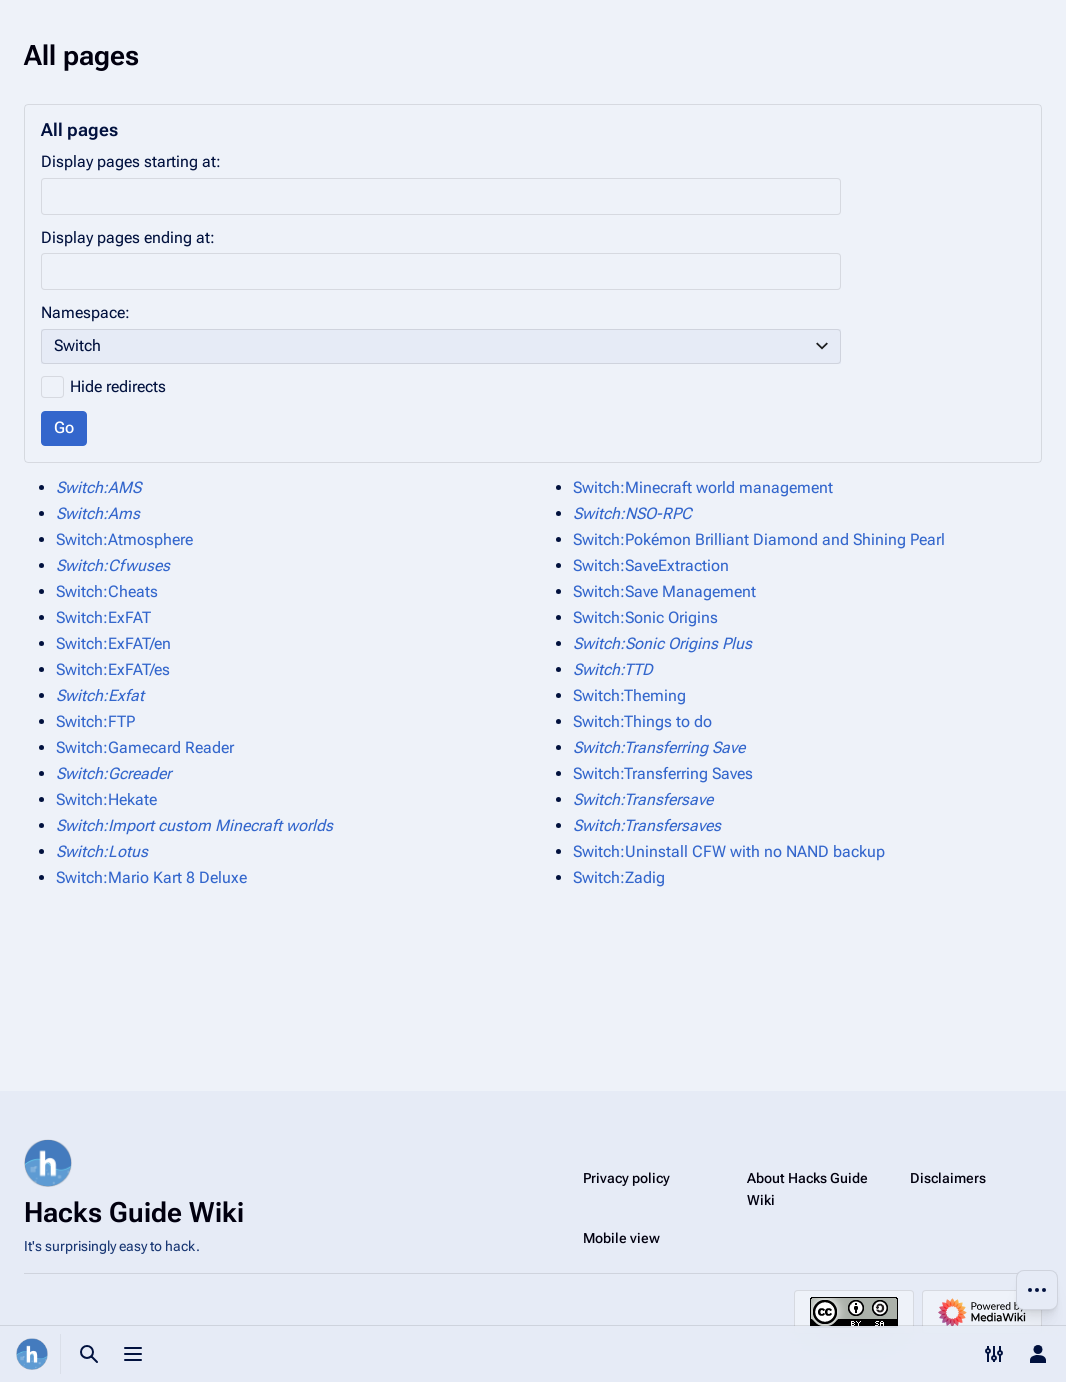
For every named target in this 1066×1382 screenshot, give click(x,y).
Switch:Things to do (642, 721)
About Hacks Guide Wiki (807, 1189)
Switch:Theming (629, 695)
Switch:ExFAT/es (113, 669)
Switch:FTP (95, 721)
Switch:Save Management (664, 591)
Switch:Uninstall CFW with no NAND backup (729, 851)
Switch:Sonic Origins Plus (662, 643)
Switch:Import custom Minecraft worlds (194, 825)
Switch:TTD (613, 669)
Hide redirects (118, 386)
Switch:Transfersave (643, 799)
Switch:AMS (98, 487)
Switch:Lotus (102, 851)
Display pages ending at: (128, 237)
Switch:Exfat (100, 695)
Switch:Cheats (107, 591)
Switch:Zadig (619, 877)
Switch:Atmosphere (124, 539)
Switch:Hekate (106, 799)
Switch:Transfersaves (647, 825)
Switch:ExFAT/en (113, 643)
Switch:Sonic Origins (645, 617)
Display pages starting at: (131, 161)
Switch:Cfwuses (113, 565)
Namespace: (85, 312)
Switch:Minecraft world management (703, 487)
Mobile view (621, 1238)
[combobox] (441, 346)
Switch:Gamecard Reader (145, 747)
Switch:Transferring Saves (663, 773)
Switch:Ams (98, 513)
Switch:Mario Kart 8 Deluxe (151, 877)
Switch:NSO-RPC (632, 513)
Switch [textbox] (77, 345)
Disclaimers (948, 1178)
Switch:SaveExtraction (651, 565)
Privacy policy (626, 1178)
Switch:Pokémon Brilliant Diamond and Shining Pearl (759, 539)
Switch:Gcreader (113, 773)
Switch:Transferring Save (659, 747)
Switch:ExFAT (103, 617)
